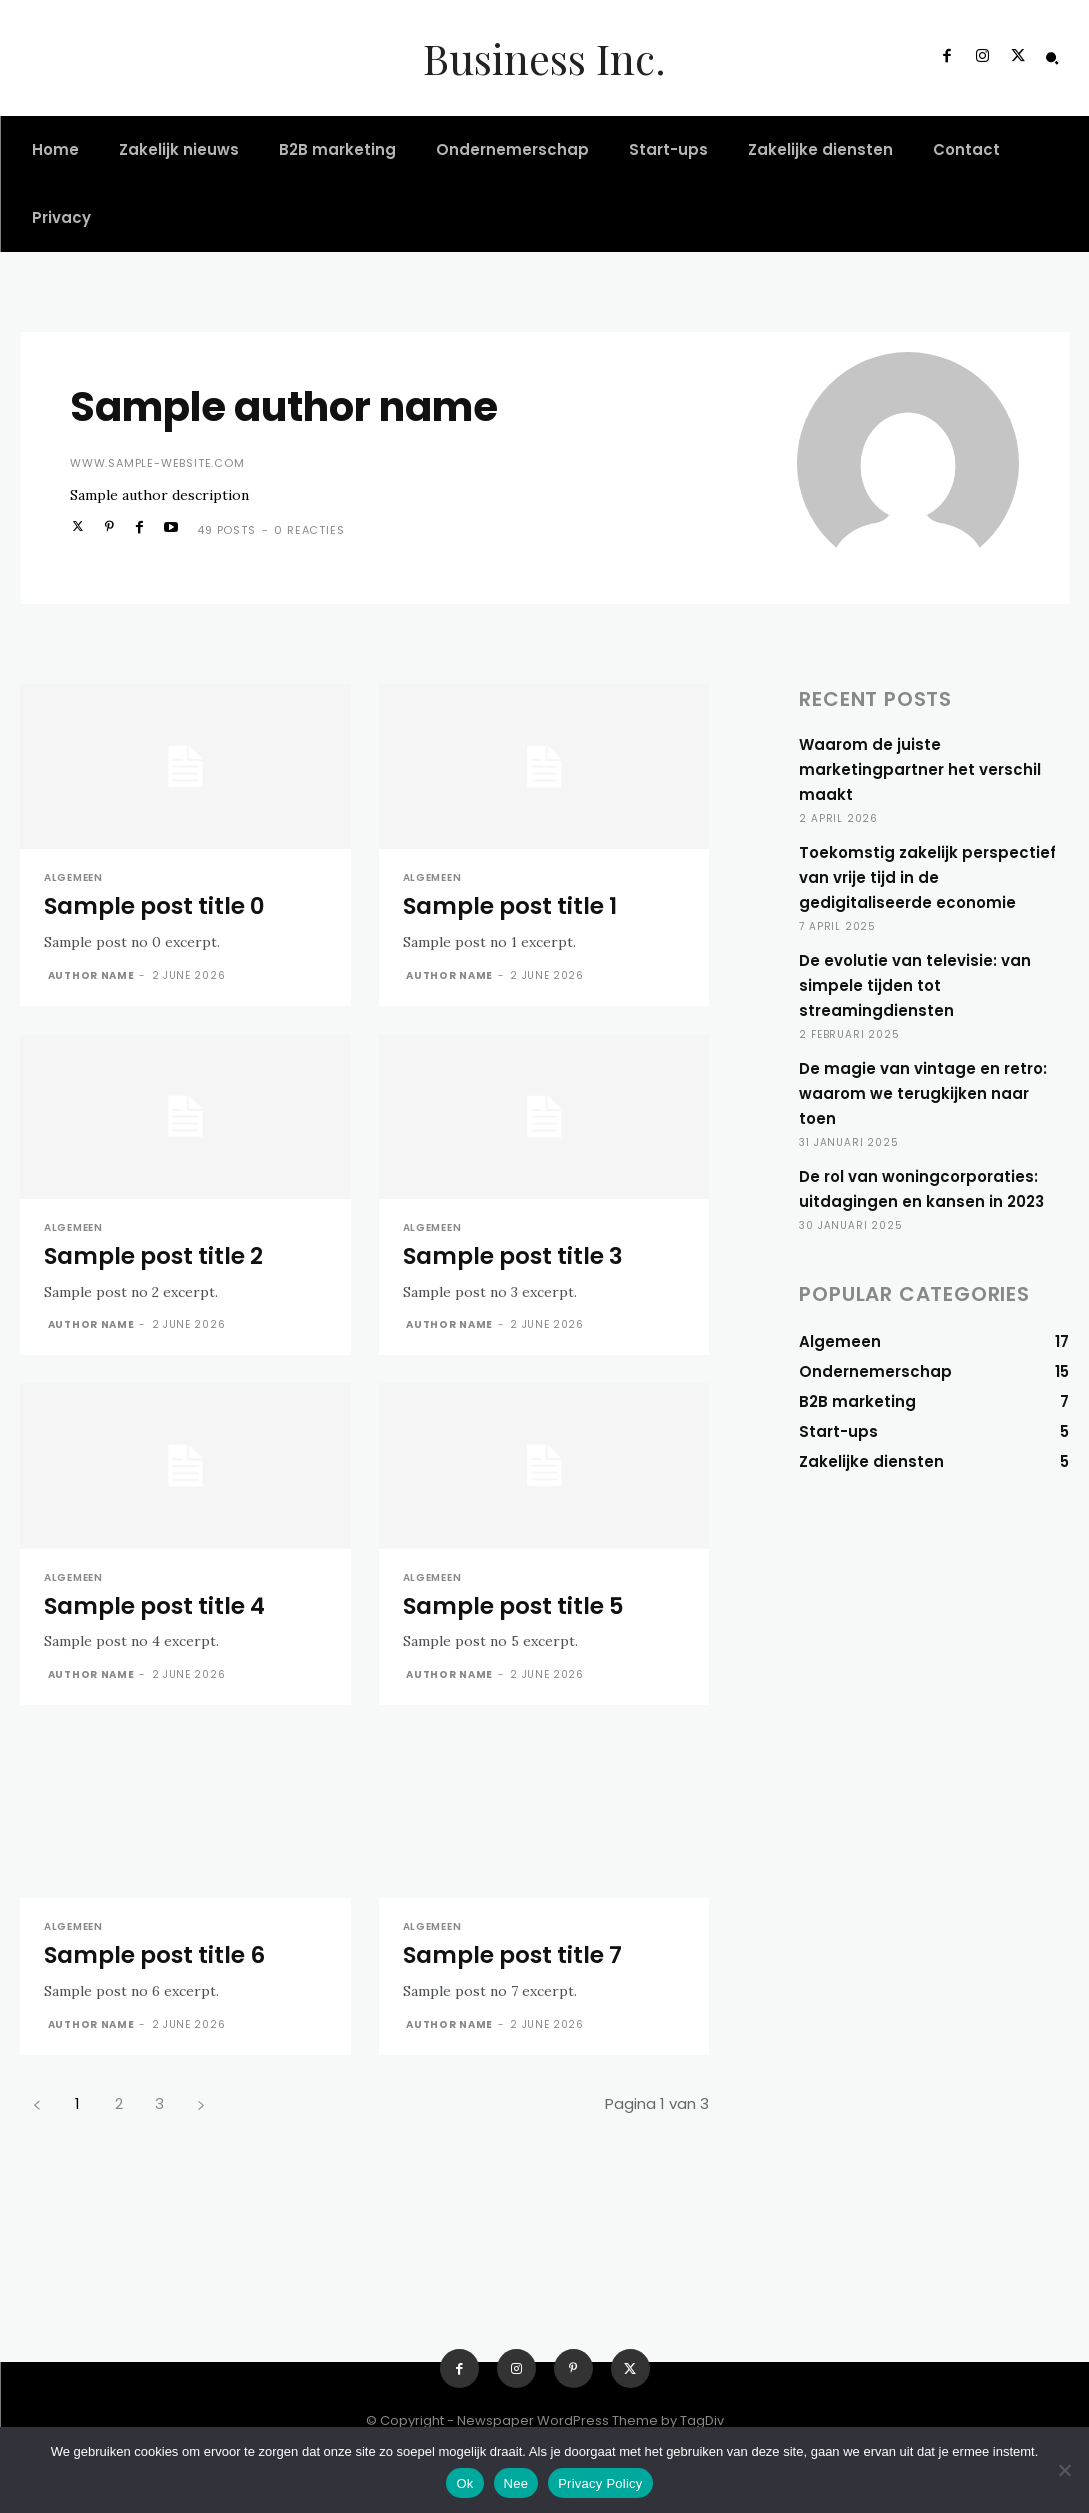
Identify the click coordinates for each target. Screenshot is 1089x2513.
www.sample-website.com (157, 463)
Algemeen (73, 878)
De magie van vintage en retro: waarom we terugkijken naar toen (923, 1093)
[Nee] (1064, 2470)
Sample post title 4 (154, 1606)
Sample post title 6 (154, 1955)
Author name (91, 975)
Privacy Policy (600, 2483)
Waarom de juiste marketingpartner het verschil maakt (920, 769)
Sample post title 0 (154, 906)
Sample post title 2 (153, 1256)
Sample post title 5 (513, 1606)
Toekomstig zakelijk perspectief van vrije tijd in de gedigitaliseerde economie (927, 877)
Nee (516, 2483)
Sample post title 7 (512, 1955)
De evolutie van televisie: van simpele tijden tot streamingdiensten (915, 985)
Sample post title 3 (513, 1256)
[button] (1052, 58)
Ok (464, 2483)
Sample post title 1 (510, 906)
